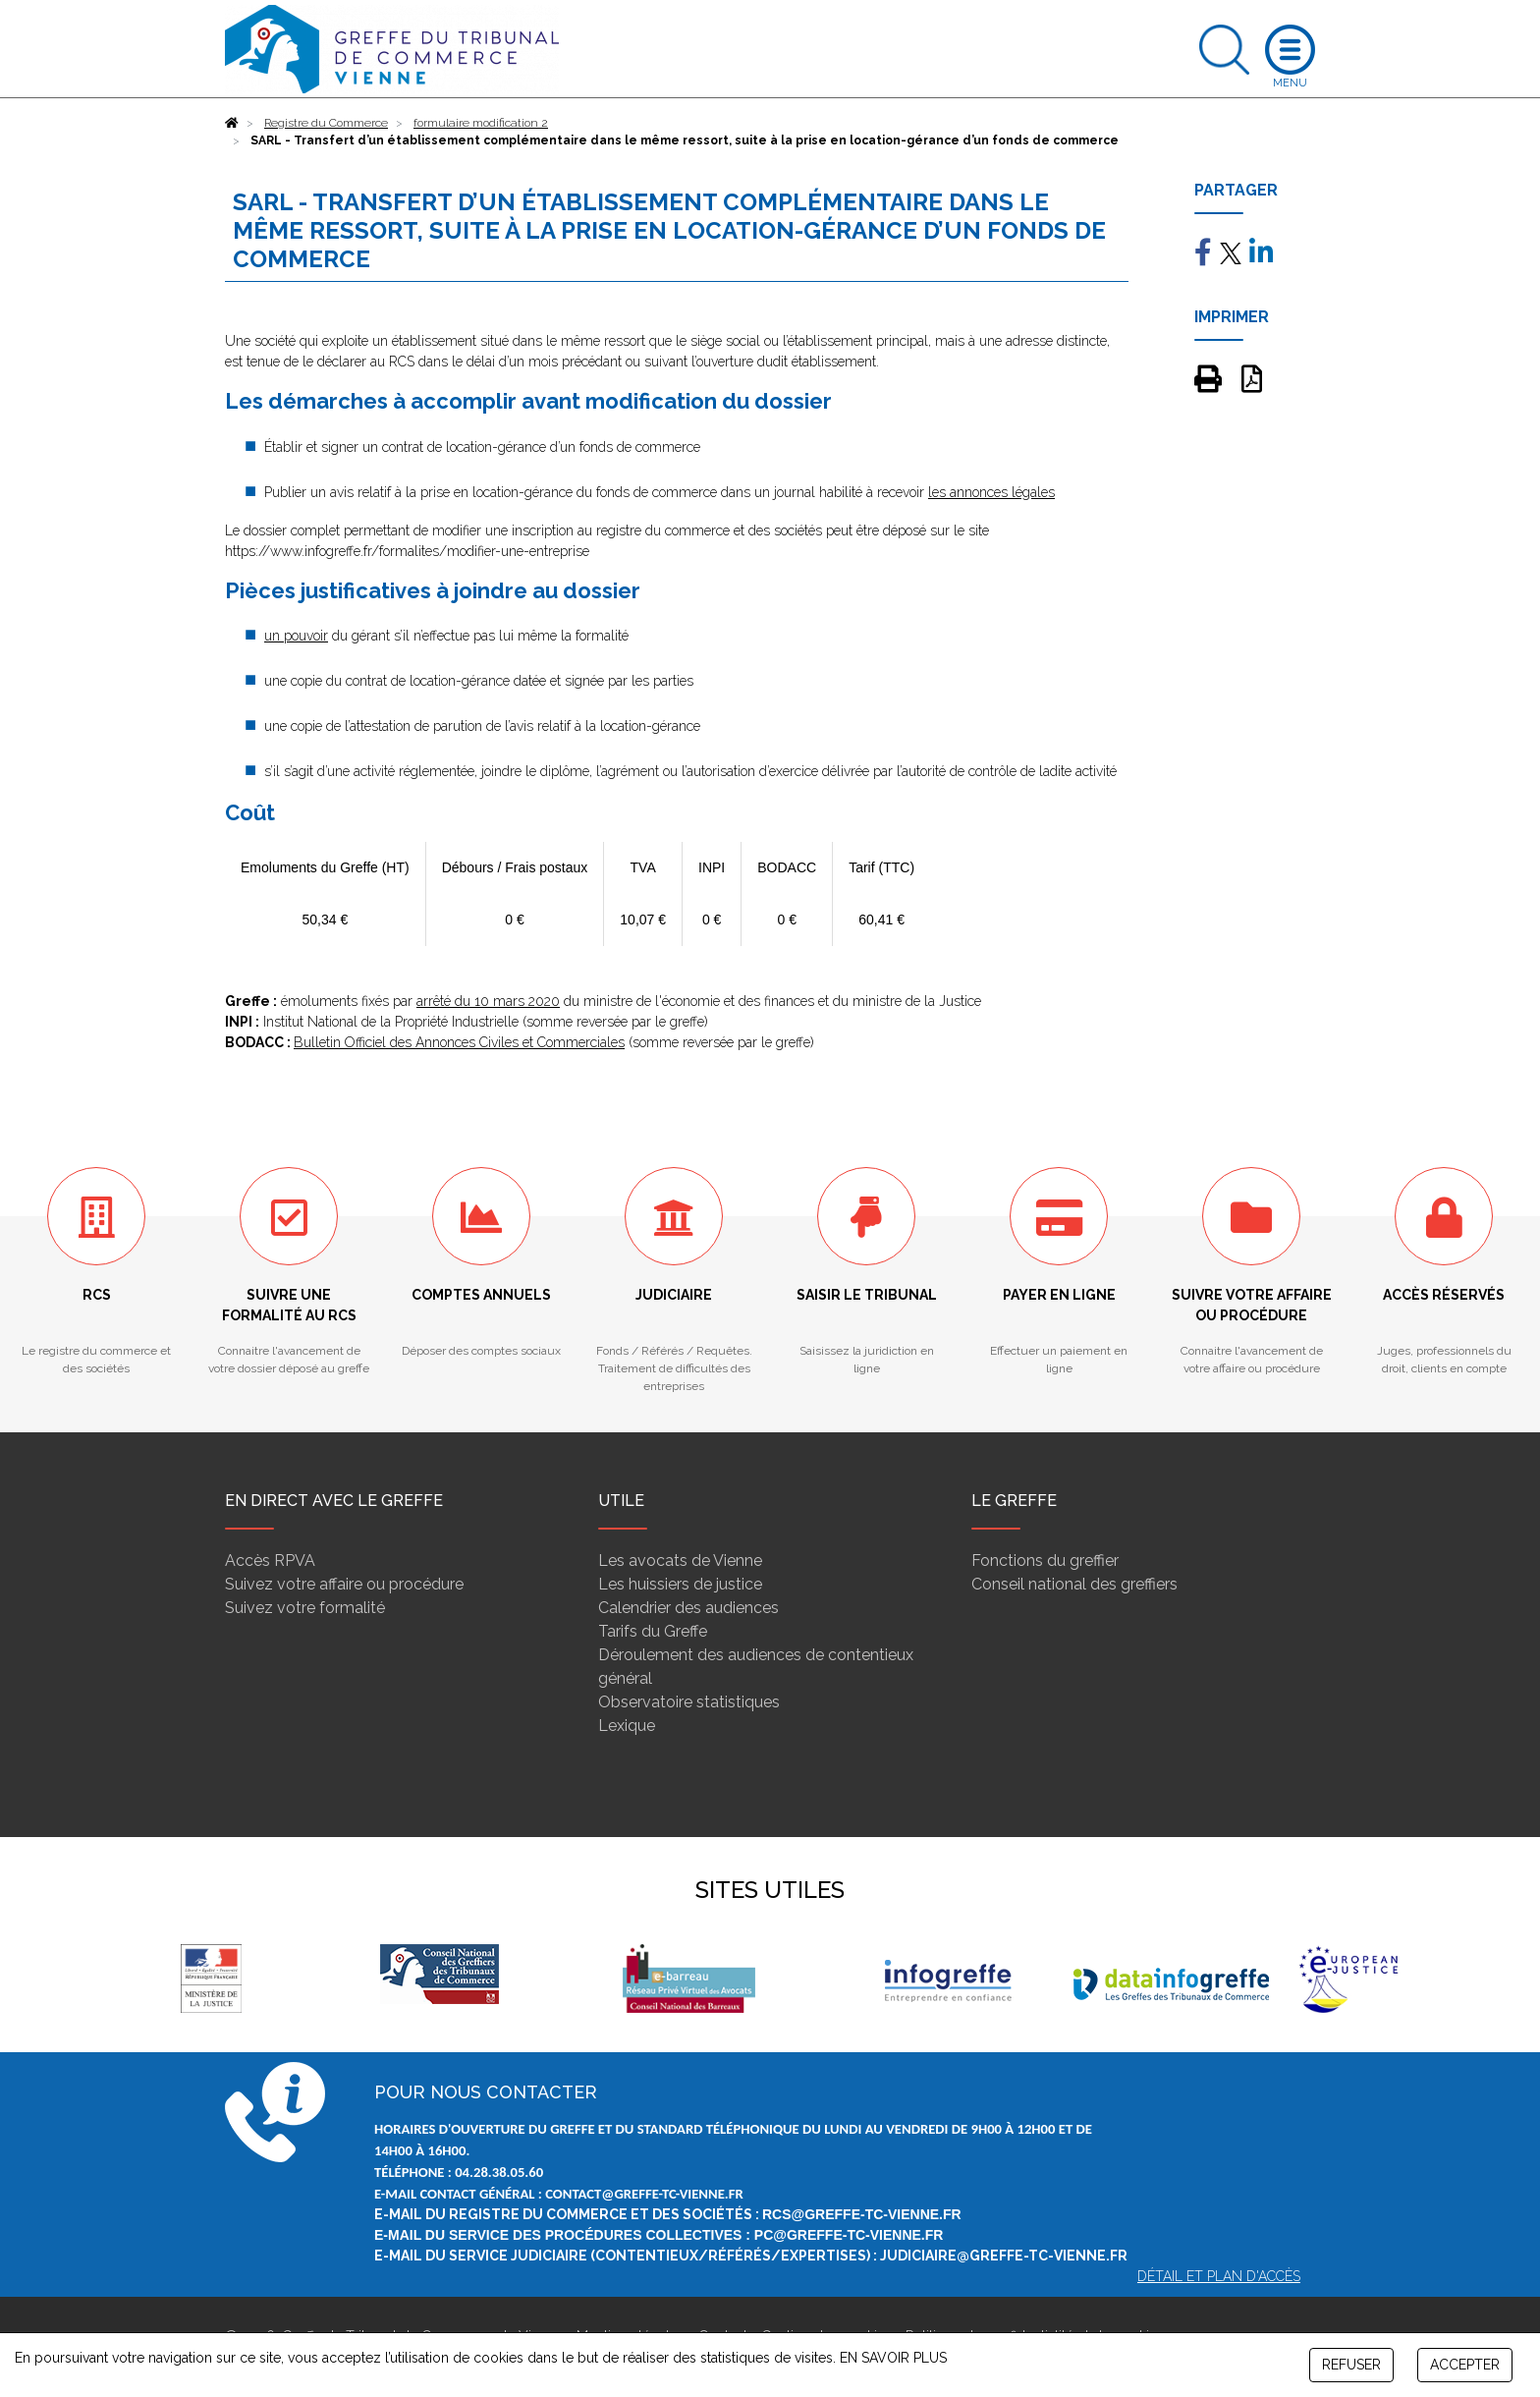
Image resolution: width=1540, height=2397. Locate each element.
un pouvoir (296, 635)
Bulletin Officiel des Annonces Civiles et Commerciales (459, 1042)
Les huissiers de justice (680, 1584)
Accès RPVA (270, 1560)
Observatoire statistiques (689, 1702)
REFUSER (1351, 2364)
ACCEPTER (1465, 2364)
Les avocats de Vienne (680, 1560)
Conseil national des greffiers (1074, 1584)
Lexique (626, 1725)
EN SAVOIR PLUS (893, 2358)
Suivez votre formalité (305, 1607)
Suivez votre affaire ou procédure (344, 1584)
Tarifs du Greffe (652, 1631)
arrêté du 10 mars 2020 (488, 1001)
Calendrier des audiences (688, 1607)
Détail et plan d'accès (1218, 2276)
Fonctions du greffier (1045, 1560)
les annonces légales (991, 492)
